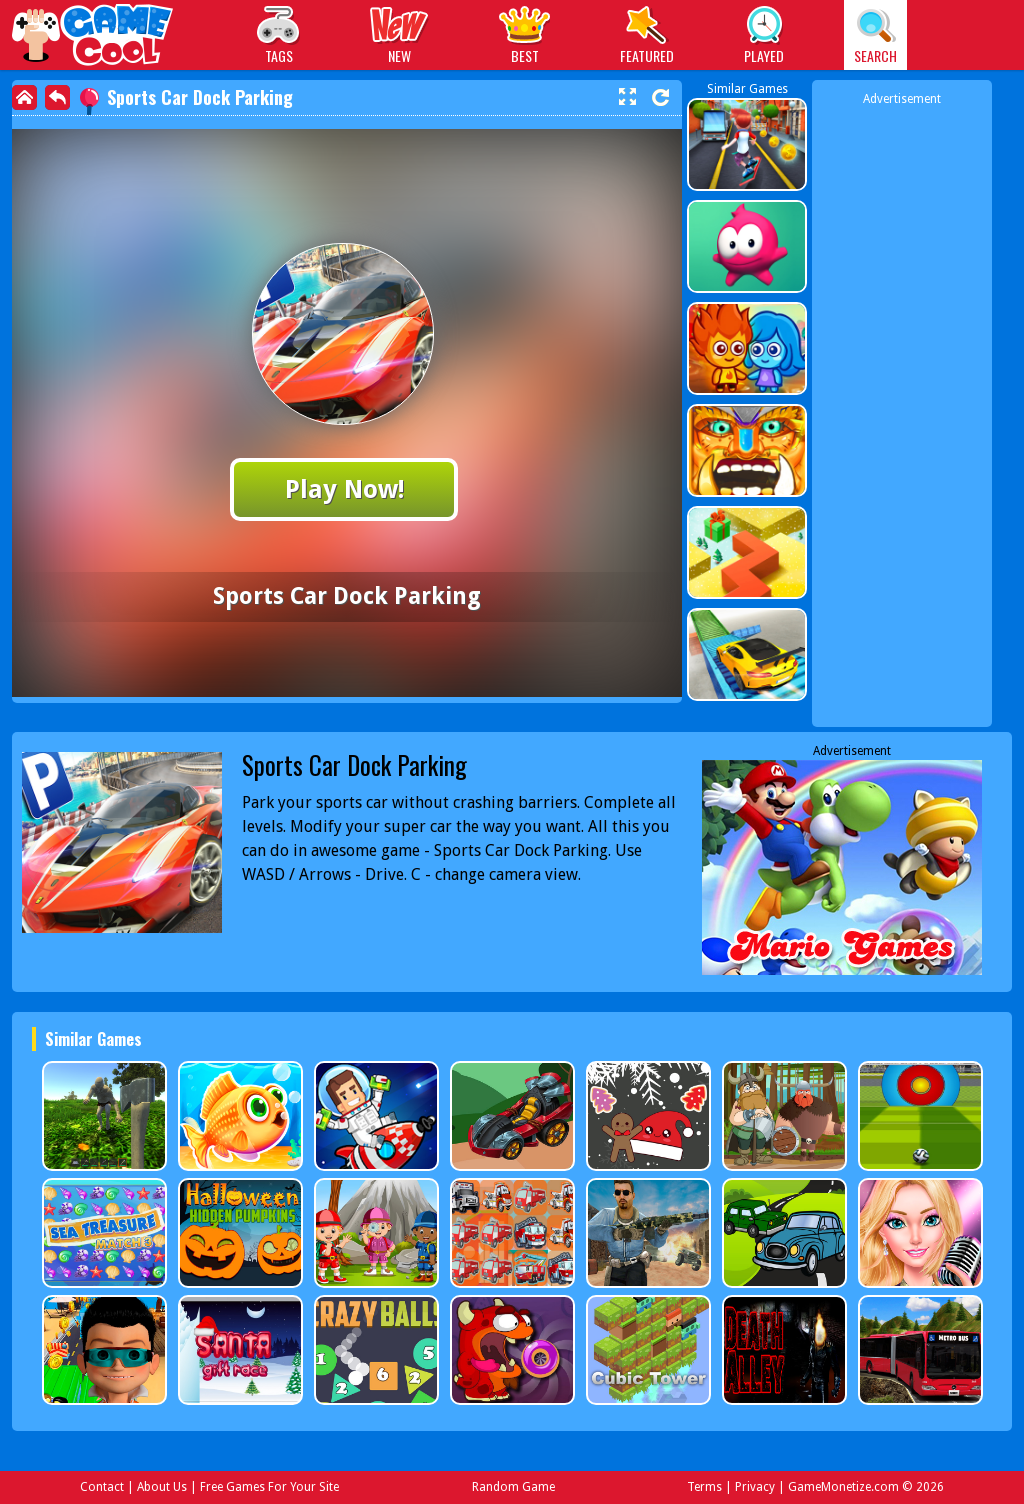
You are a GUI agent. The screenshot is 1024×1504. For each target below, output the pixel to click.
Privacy (755, 1487)
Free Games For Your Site (269, 1487)
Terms (704, 1487)
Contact (102, 1487)
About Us (162, 1487)
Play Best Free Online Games (93, 37)
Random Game (513, 1487)
